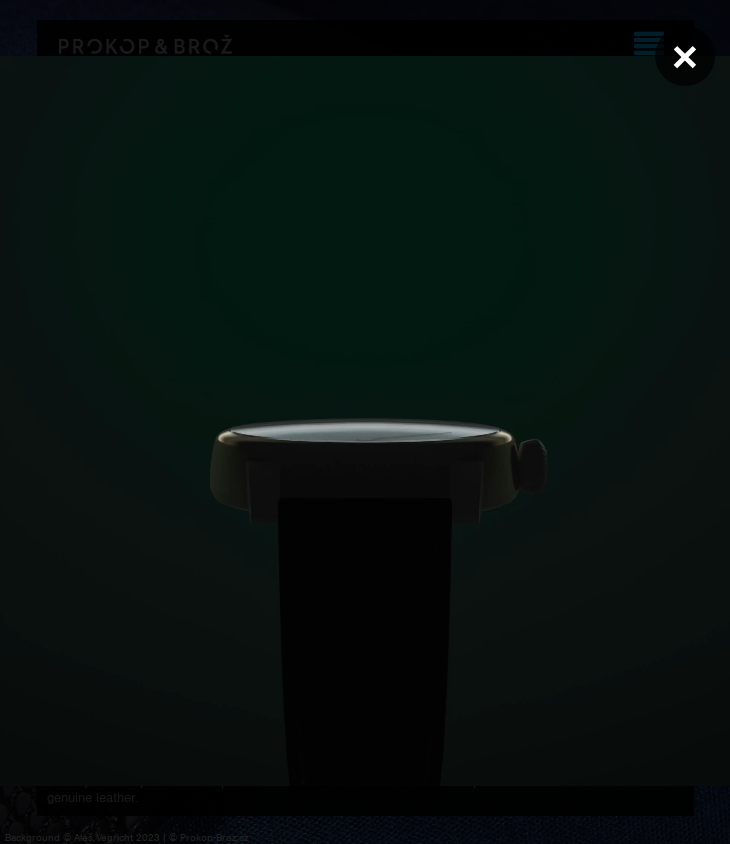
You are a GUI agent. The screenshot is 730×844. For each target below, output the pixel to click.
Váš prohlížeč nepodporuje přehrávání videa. (365, 421)
